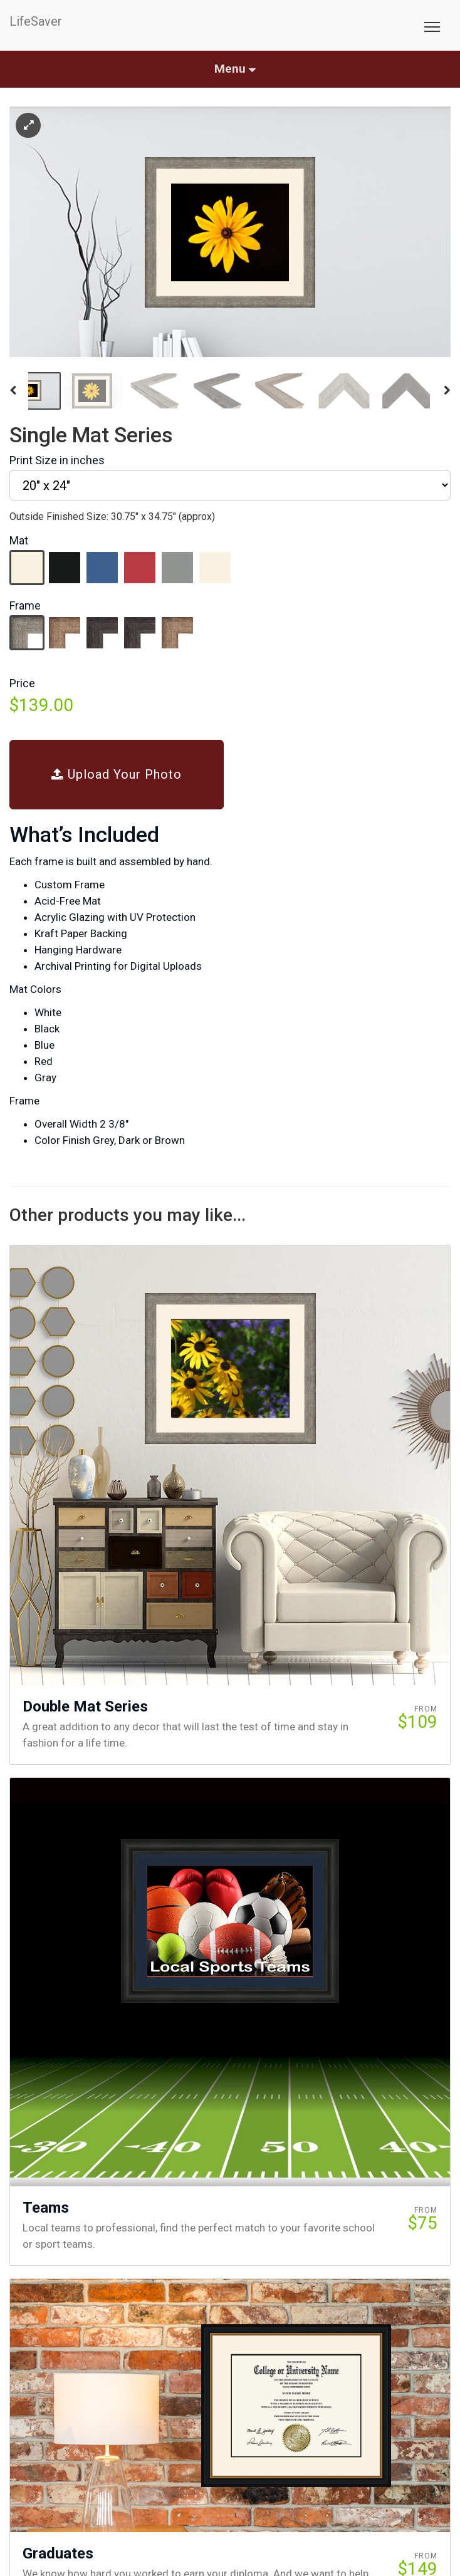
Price (22, 683)
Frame (25, 605)
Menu (235, 68)
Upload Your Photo (116, 774)
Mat (18, 540)
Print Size (57, 460)
